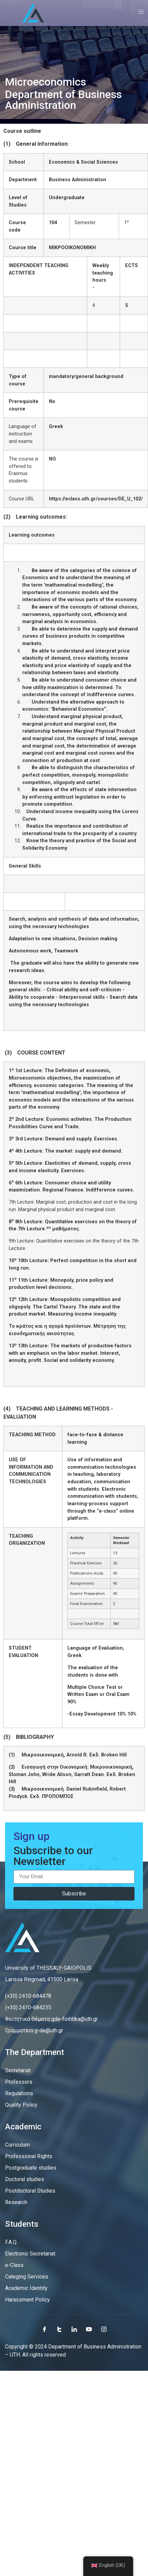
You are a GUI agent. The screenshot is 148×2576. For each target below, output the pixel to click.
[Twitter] (59, 2329)
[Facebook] (44, 2329)
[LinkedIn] (74, 2329)
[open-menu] (138, 12)
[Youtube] (89, 2329)
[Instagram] (104, 2329)
